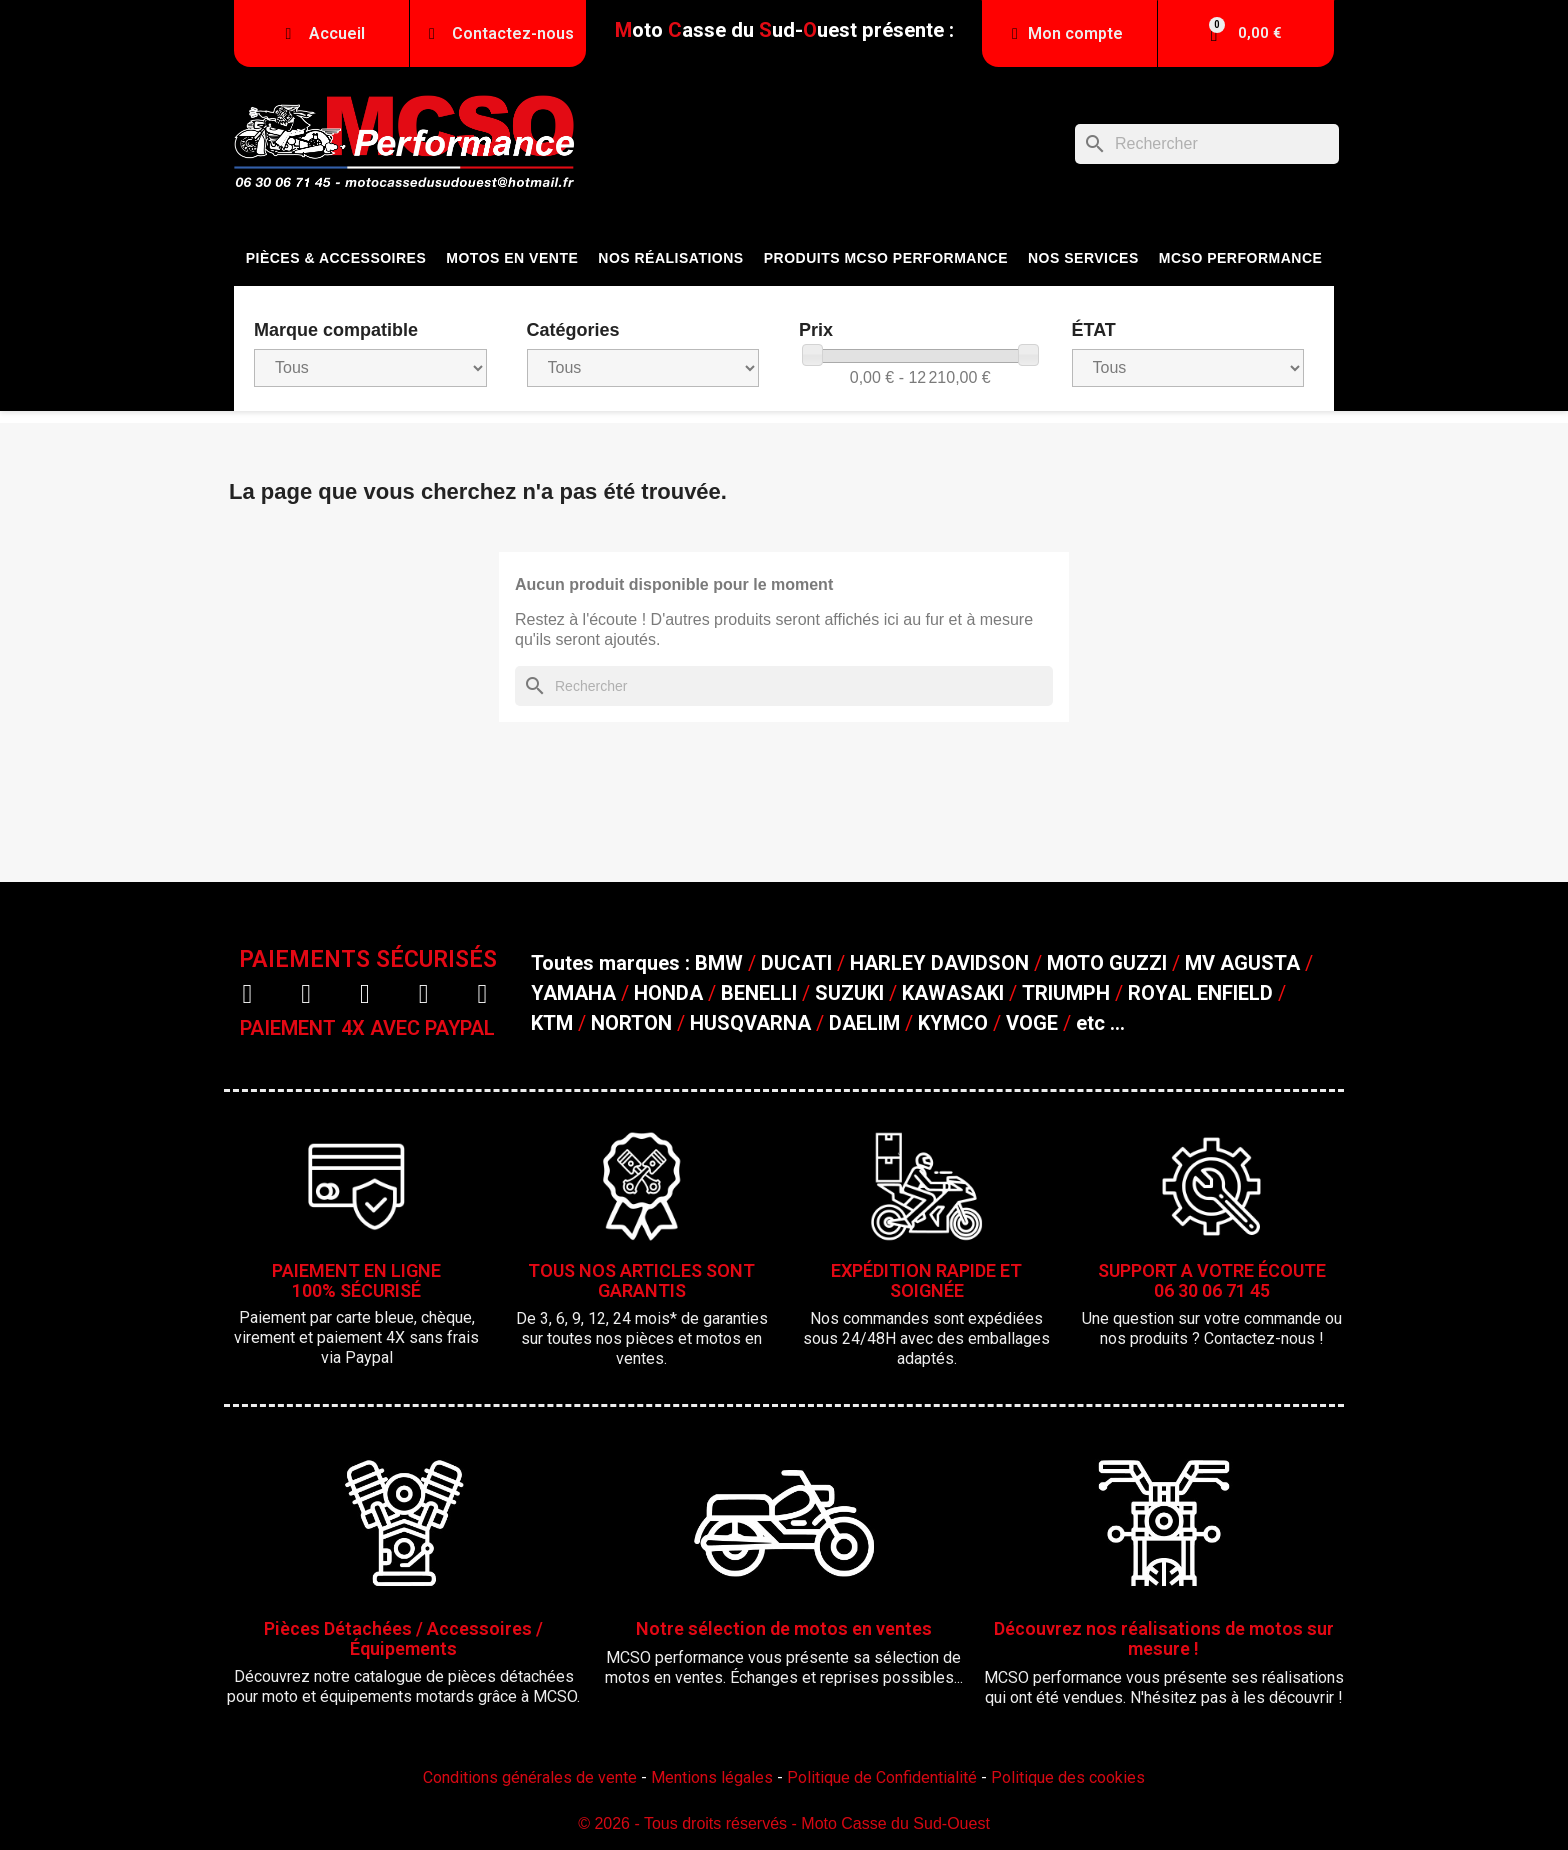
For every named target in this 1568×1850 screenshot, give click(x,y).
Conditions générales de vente (530, 1777)
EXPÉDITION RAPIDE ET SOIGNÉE (926, 1280)
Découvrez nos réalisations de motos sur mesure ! (1164, 1638)
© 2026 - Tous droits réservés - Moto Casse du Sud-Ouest (784, 1823)
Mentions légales (712, 1777)
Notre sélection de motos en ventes (784, 1628)
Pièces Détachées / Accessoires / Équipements (403, 1638)
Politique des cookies (1068, 1777)
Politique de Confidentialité (882, 1777)
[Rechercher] (1207, 144)
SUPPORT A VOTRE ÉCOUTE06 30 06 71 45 (1212, 1280)
